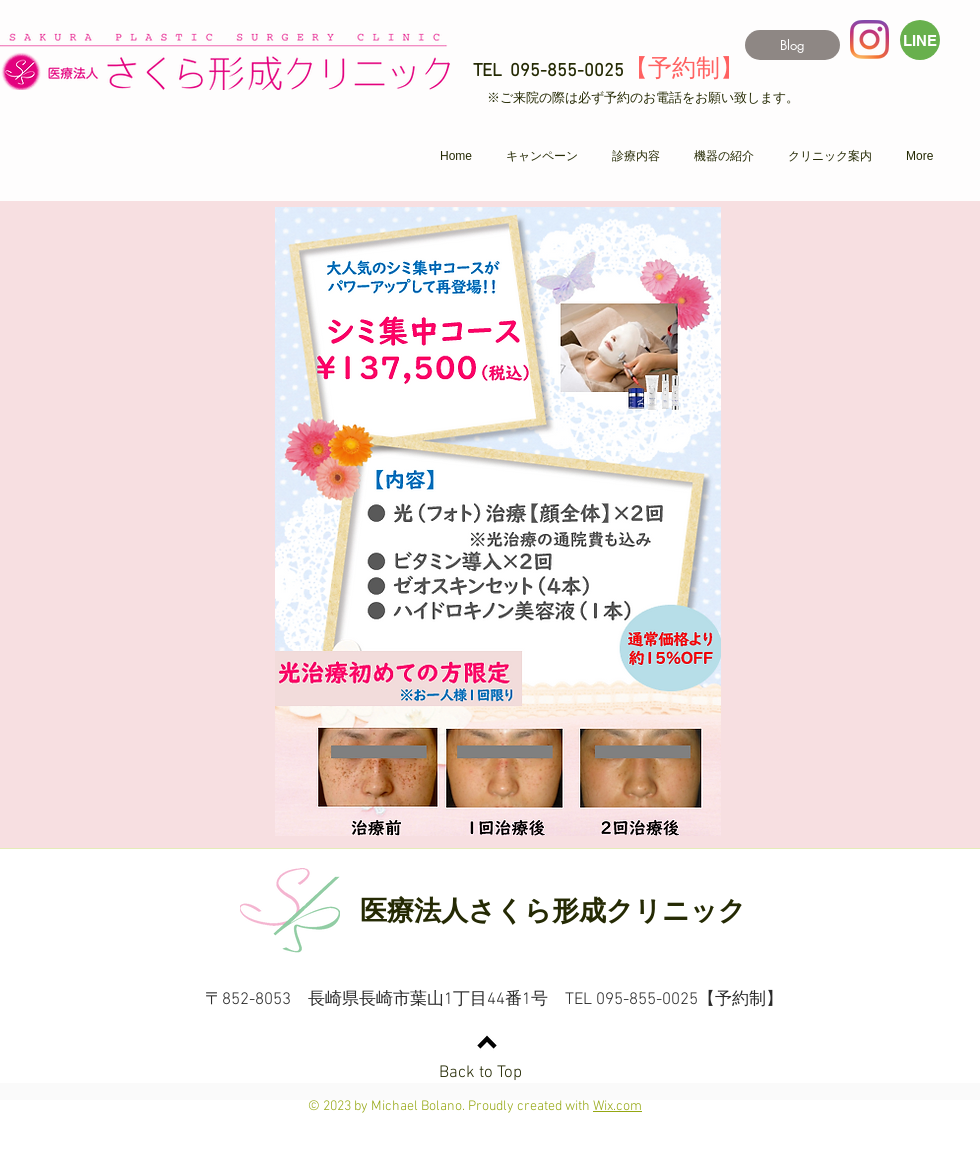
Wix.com (617, 1106)
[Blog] (792, 45)
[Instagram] (869, 39)
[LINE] (920, 40)
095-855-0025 (567, 71)
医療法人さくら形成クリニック (553, 911)
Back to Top (480, 1073)
